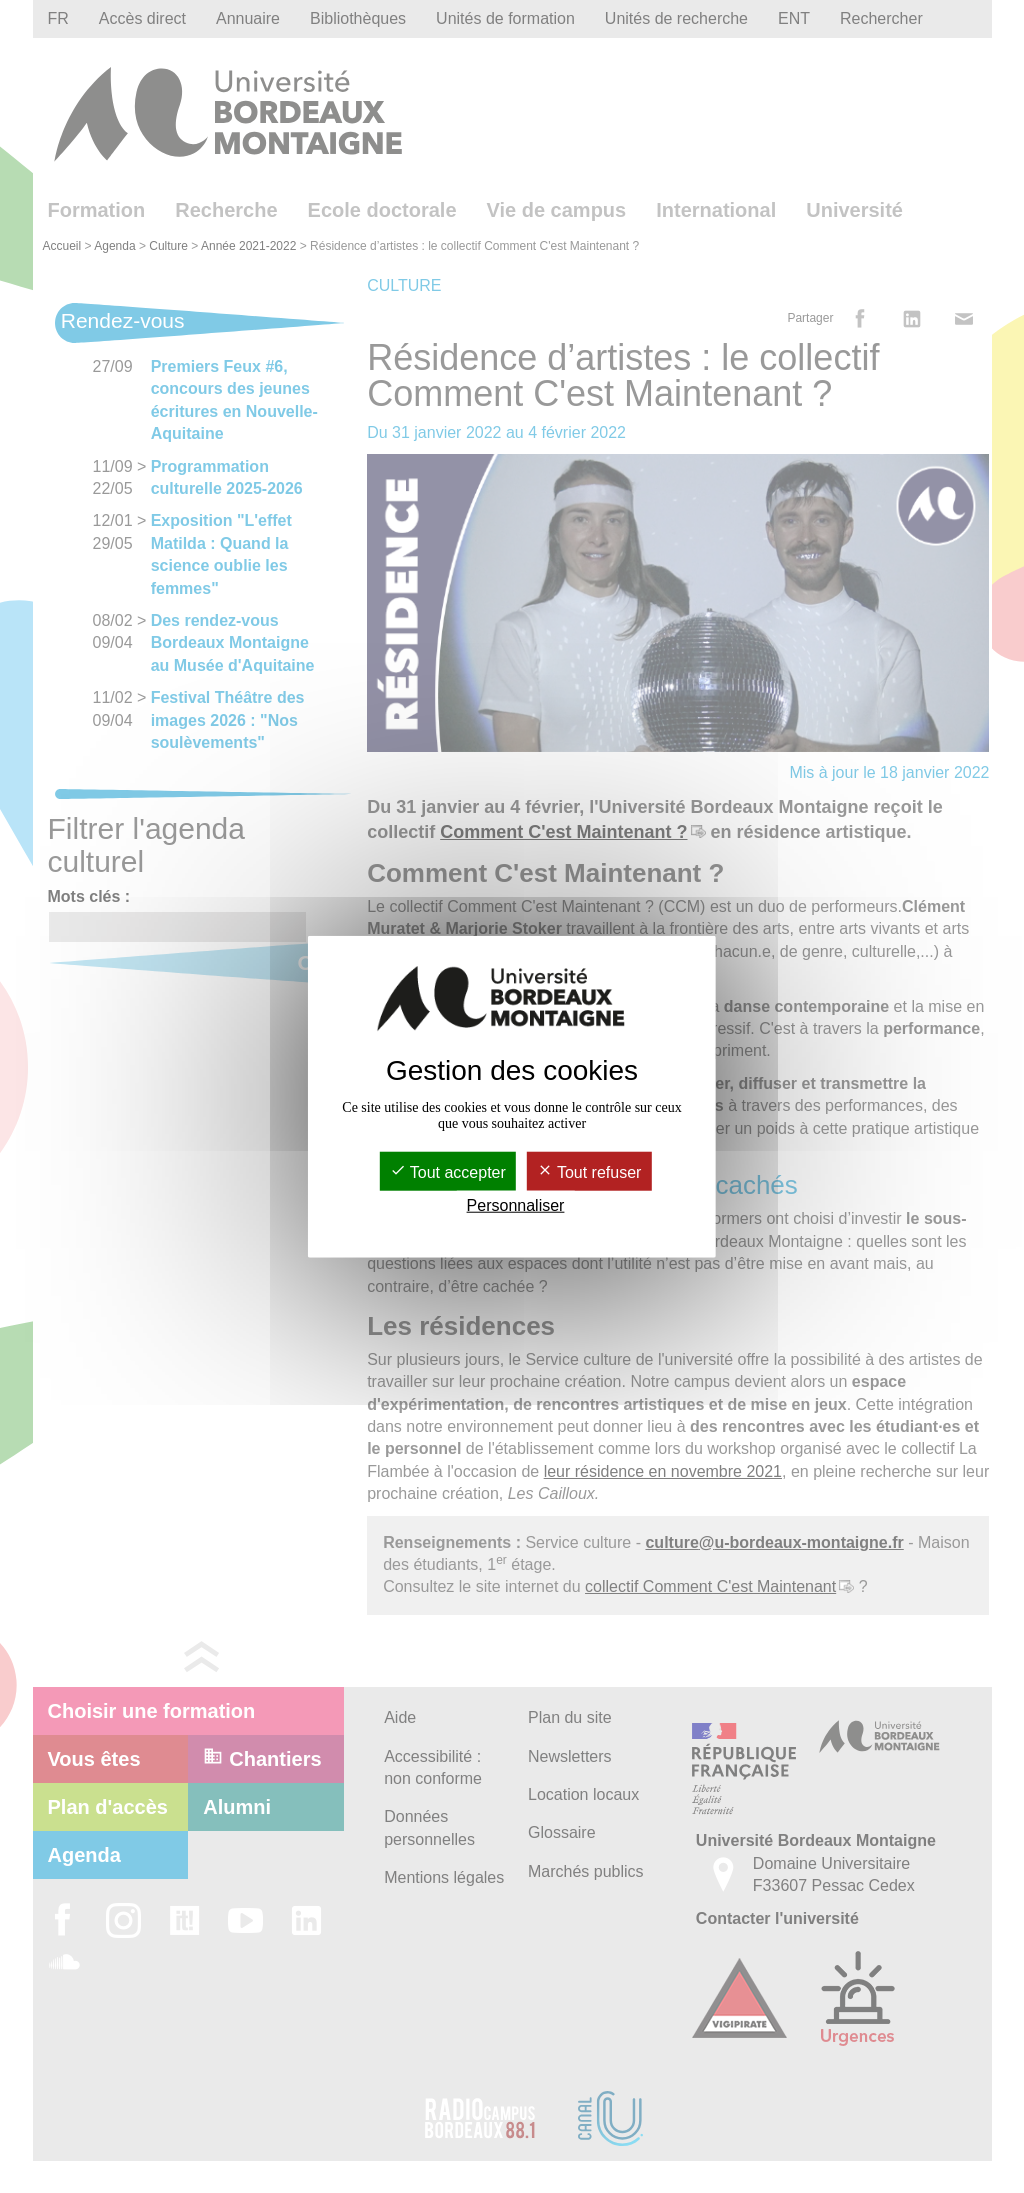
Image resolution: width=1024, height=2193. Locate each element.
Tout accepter (448, 1171)
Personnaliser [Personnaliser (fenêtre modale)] (516, 1205)
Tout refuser (589, 1171)
